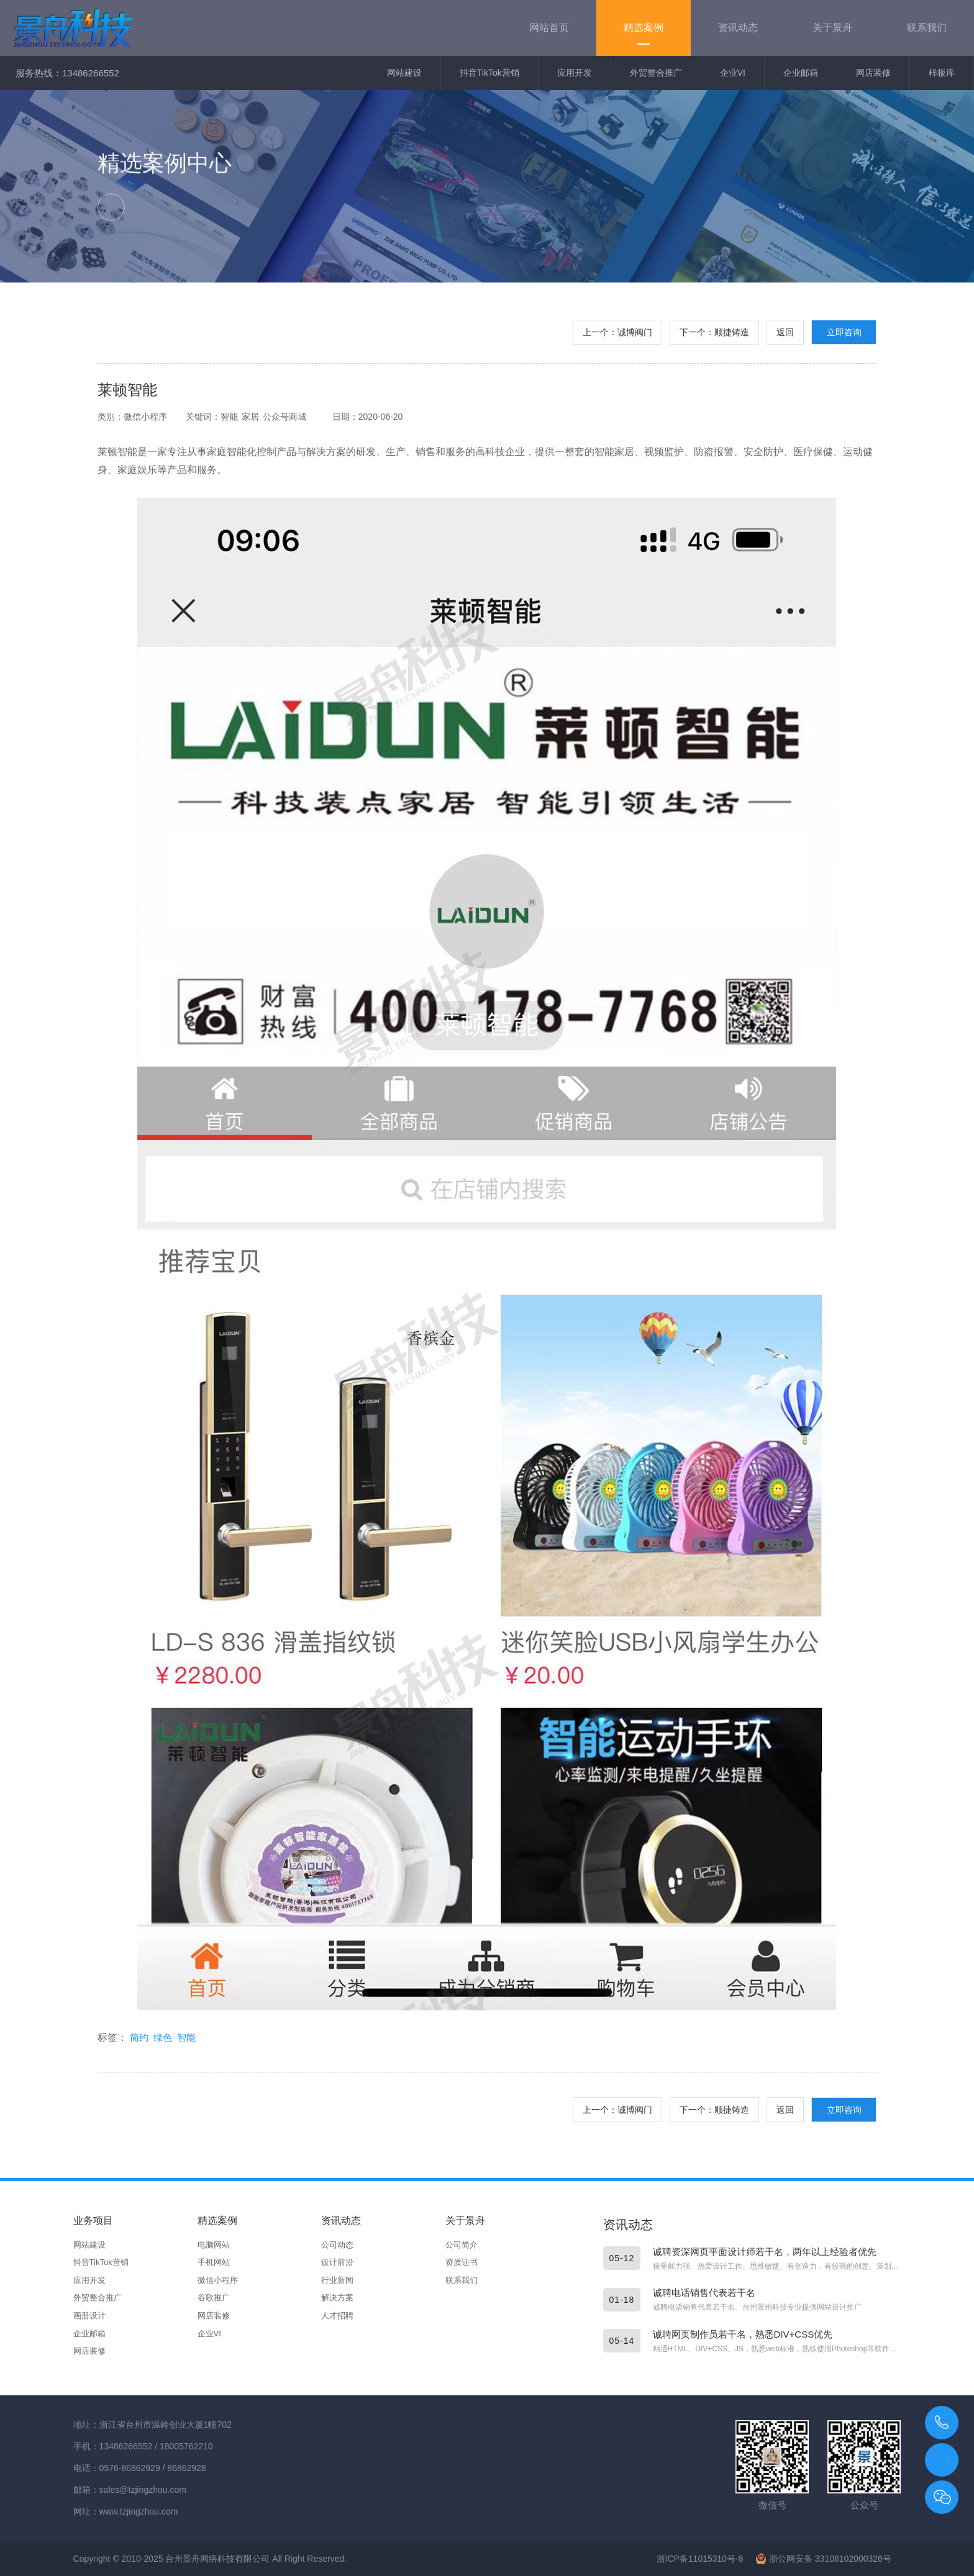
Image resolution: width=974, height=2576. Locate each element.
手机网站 (214, 2262)
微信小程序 (218, 2280)
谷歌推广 (214, 2297)
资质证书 (461, 2262)
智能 (186, 2037)
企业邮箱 (800, 73)
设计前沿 (337, 2262)
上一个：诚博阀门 (617, 332)
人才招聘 (337, 2315)
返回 (785, 332)
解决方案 (337, 2297)
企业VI (732, 73)
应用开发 (574, 73)
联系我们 (461, 2280)
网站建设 (404, 73)
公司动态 (337, 2244)
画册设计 (89, 2315)
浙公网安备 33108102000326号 (823, 2559)
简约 (139, 2037)
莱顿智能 (127, 389)
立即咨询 (844, 332)
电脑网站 (214, 2244)
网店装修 (873, 73)
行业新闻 (337, 2280)
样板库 (942, 73)
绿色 (162, 2037)
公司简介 (461, 2244)
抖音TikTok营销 (489, 73)
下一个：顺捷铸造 (714, 332)
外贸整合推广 (656, 73)
